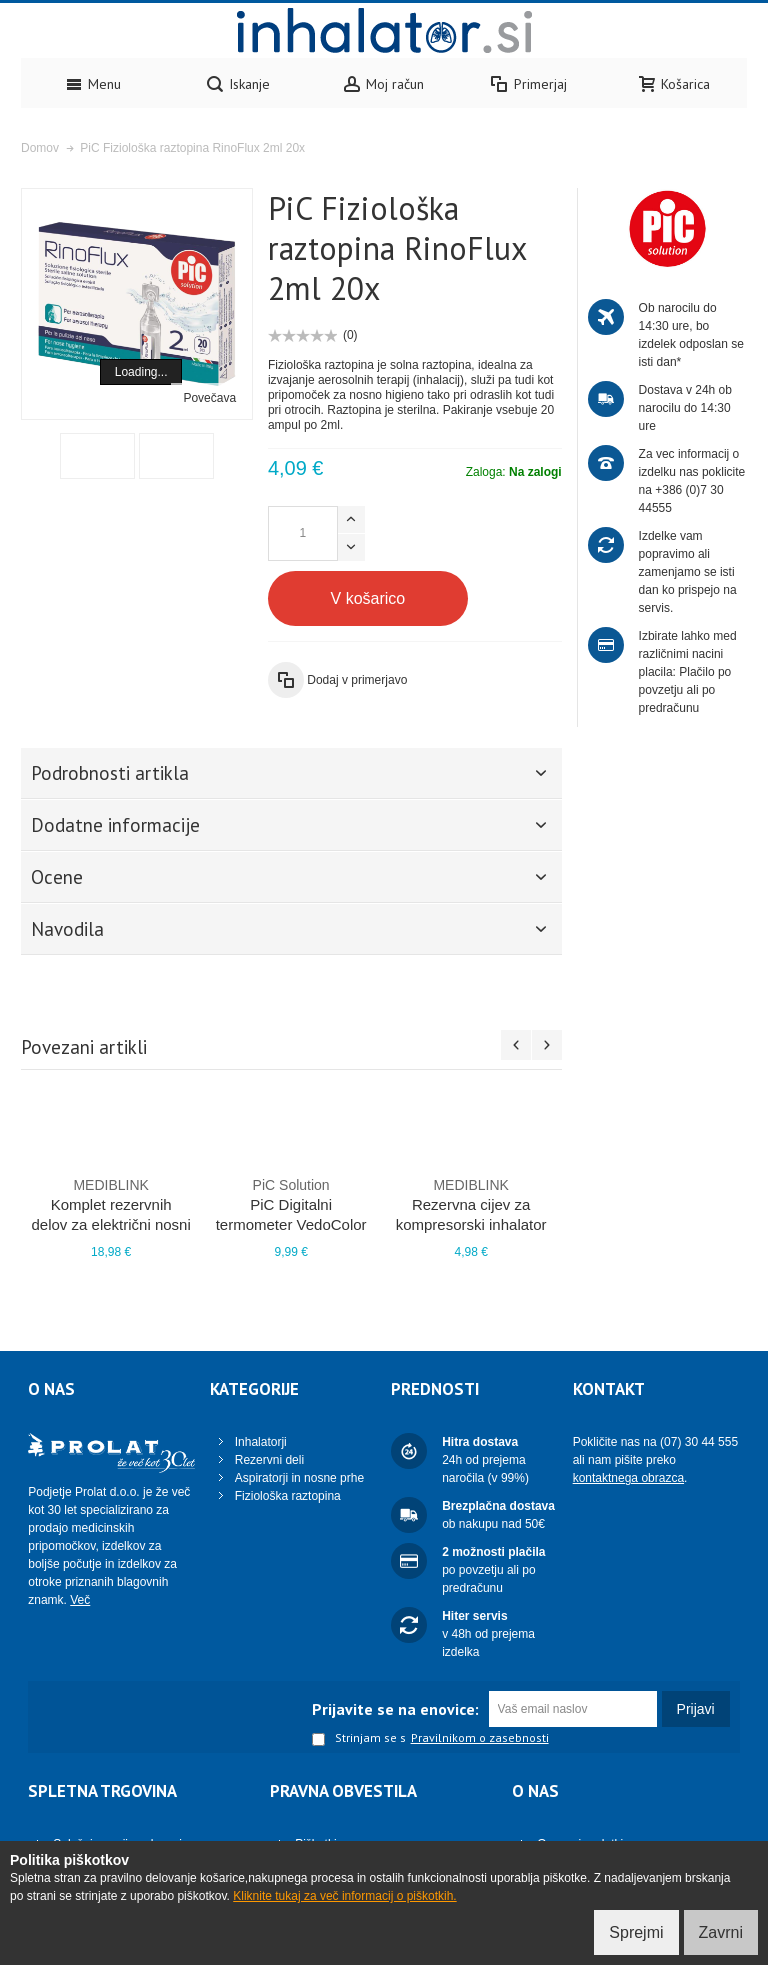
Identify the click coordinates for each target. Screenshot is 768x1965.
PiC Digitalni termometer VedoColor (291, 1204)
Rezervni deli (269, 1460)
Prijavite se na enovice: (395, 1709)
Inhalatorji (261, 1442)
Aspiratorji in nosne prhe (299, 1478)
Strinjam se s (359, 1739)
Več (80, 1600)
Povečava (209, 398)
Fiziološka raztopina (288, 1496)
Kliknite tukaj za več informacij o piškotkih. (344, 1896)
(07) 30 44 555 (699, 1442)
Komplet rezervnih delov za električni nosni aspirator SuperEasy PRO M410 (111, 1224)
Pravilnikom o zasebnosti (480, 1738)
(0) (350, 335)
